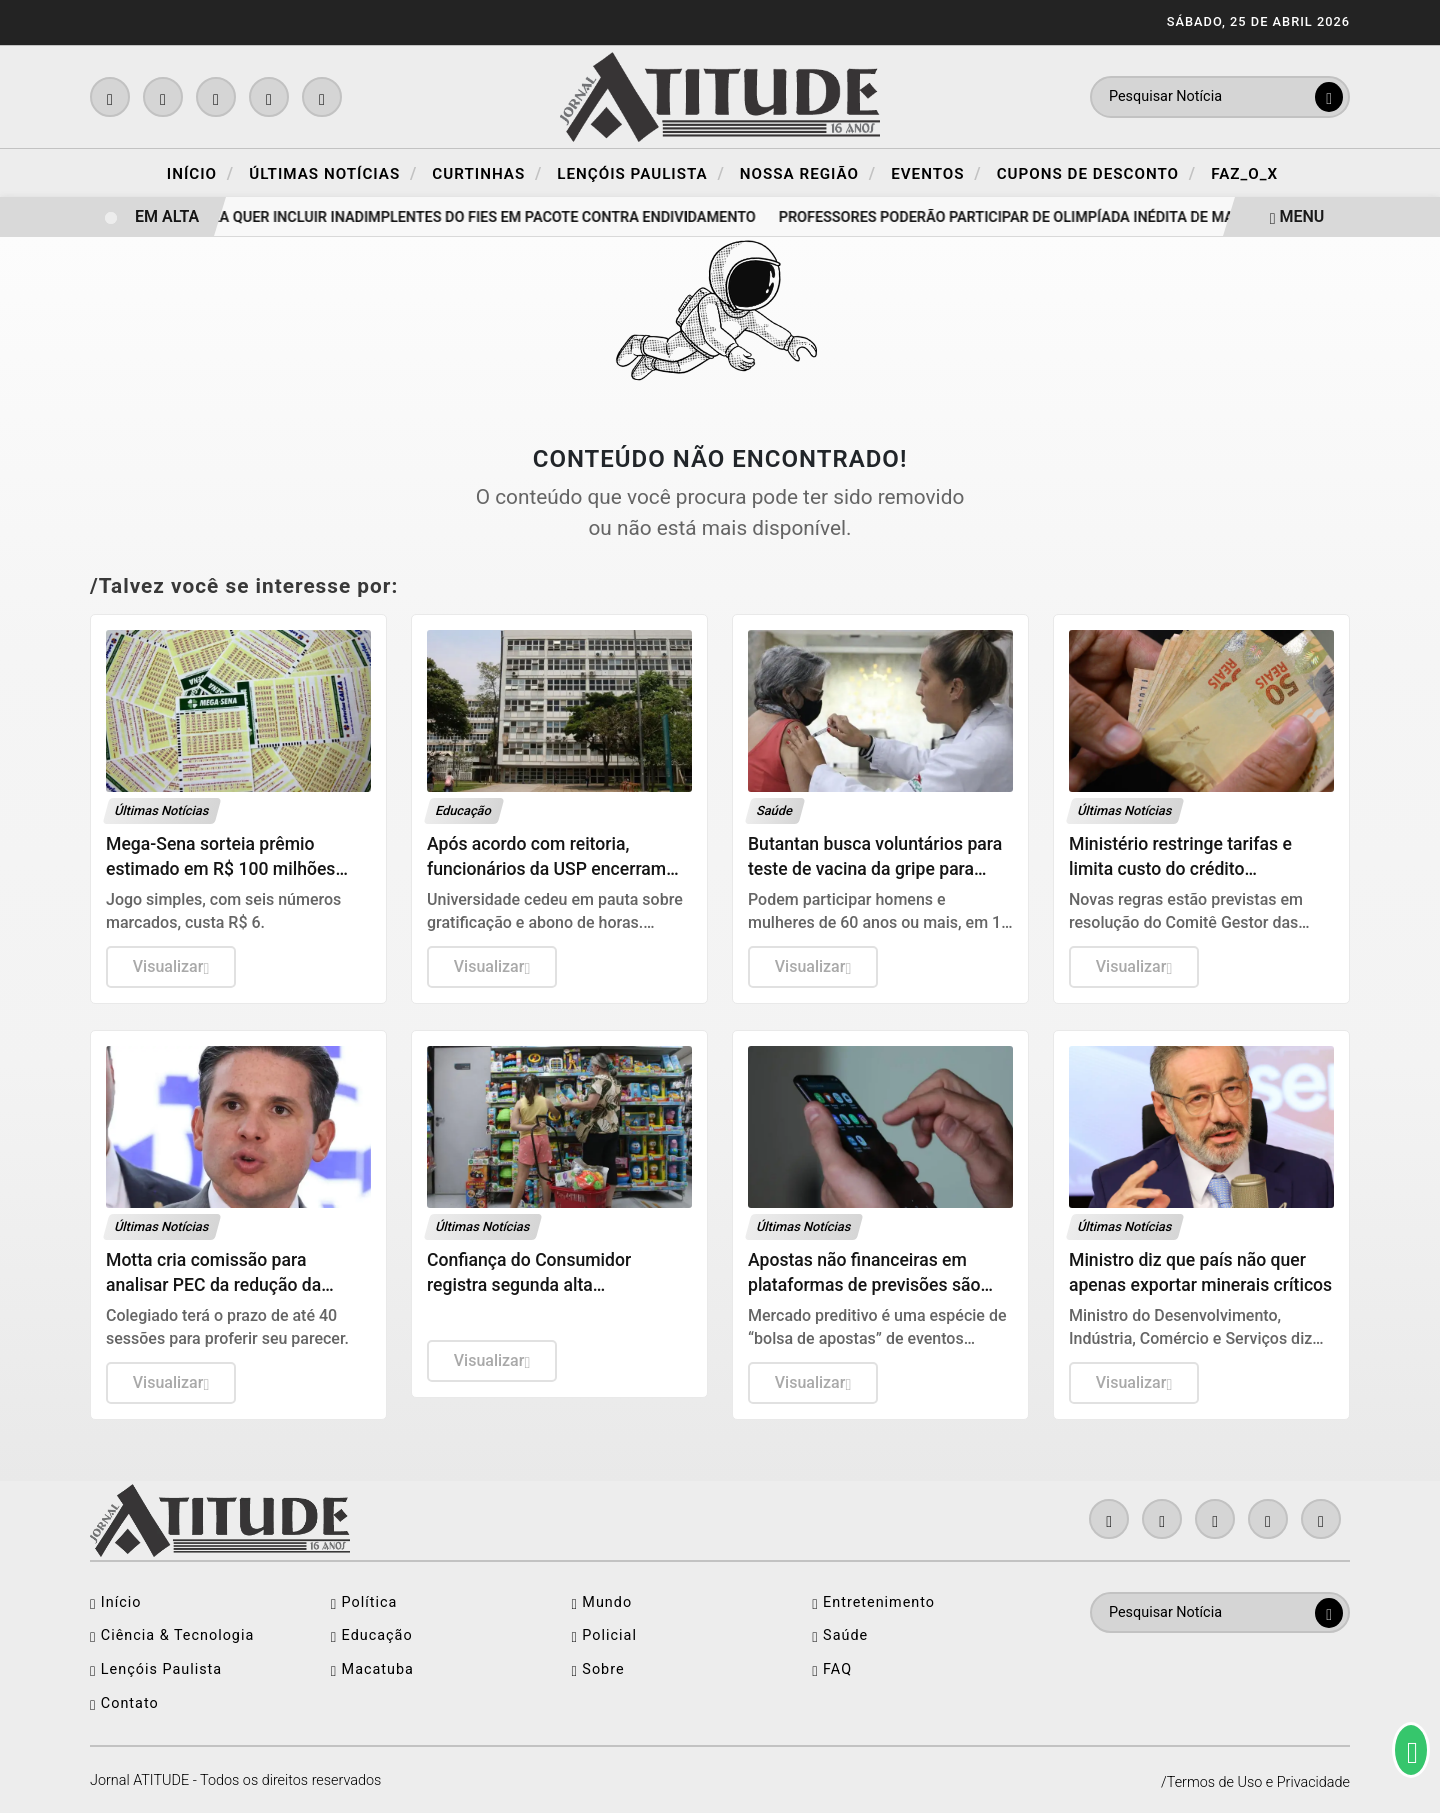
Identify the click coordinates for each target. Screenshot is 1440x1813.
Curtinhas (487, 173)
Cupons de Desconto (1097, 173)
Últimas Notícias (333, 173)
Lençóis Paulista (641, 173)
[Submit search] (1329, 97)
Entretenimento (873, 1602)
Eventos (936, 173)
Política (364, 1602)
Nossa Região (808, 173)
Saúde (840, 1635)
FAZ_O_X (1244, 174)
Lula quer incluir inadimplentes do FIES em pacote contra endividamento (481, 217)
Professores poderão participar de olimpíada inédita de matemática (1047, 217)
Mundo (602, 1602)
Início (200, 173)
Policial (604, 1635)
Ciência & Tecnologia (172, 1635)
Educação (372, 1635)
